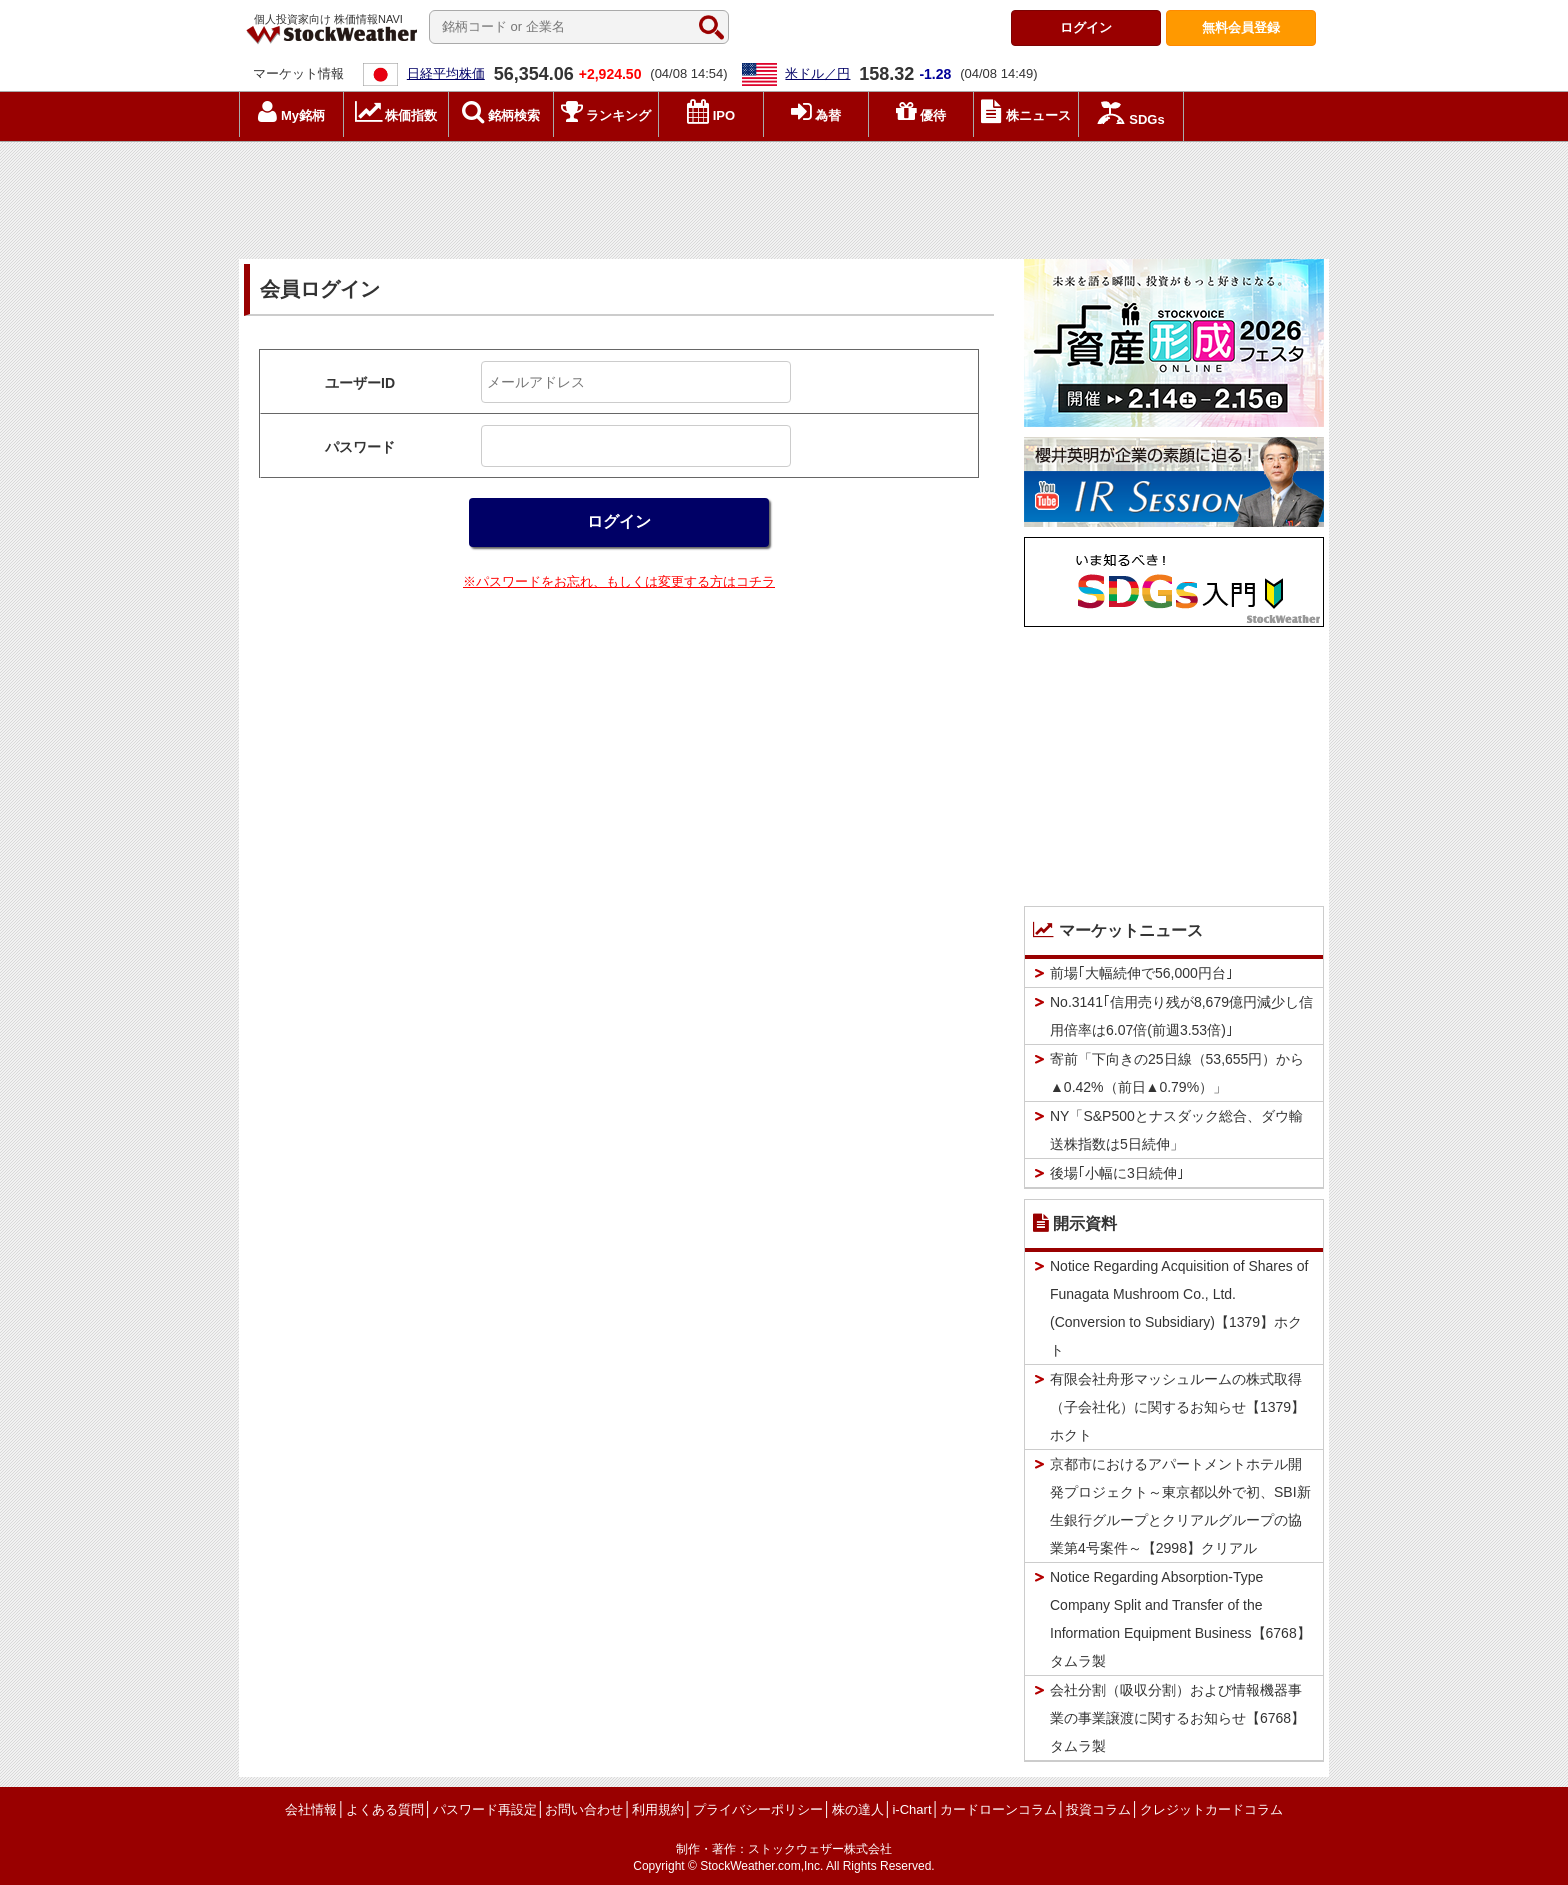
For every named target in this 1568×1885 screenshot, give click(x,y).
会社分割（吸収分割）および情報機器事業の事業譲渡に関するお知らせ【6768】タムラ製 (1177, 1718)
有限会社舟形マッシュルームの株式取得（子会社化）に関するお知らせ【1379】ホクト (1177, 1407)
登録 (1241, 27)
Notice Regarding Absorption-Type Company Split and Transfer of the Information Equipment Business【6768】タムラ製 (1180, 1619)
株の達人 (858, 1809)
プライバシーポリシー (758, 1809)
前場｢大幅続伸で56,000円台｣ (1141, 973)
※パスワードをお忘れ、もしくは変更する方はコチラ (619, 581)
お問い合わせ (584, 1809)
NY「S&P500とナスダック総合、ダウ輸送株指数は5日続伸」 (1176, 1130)
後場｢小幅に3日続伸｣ (1117, 1173)
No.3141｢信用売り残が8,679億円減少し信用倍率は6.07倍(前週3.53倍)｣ (1181, 1016)
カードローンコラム (998, 1809)
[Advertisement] (784, 195)
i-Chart (911, 1809)
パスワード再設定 (485, 1809)
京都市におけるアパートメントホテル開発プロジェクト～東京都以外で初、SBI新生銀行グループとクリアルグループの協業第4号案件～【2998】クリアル (1180, 1506)
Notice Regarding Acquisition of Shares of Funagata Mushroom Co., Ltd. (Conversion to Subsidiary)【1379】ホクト (1179, 1308)
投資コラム (1098, 1809)
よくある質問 (385, 1809)
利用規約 (658, 1809)
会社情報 (311, 1809)
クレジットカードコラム (1211, 1809)
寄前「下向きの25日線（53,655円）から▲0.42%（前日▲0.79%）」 (1177, 1073)
